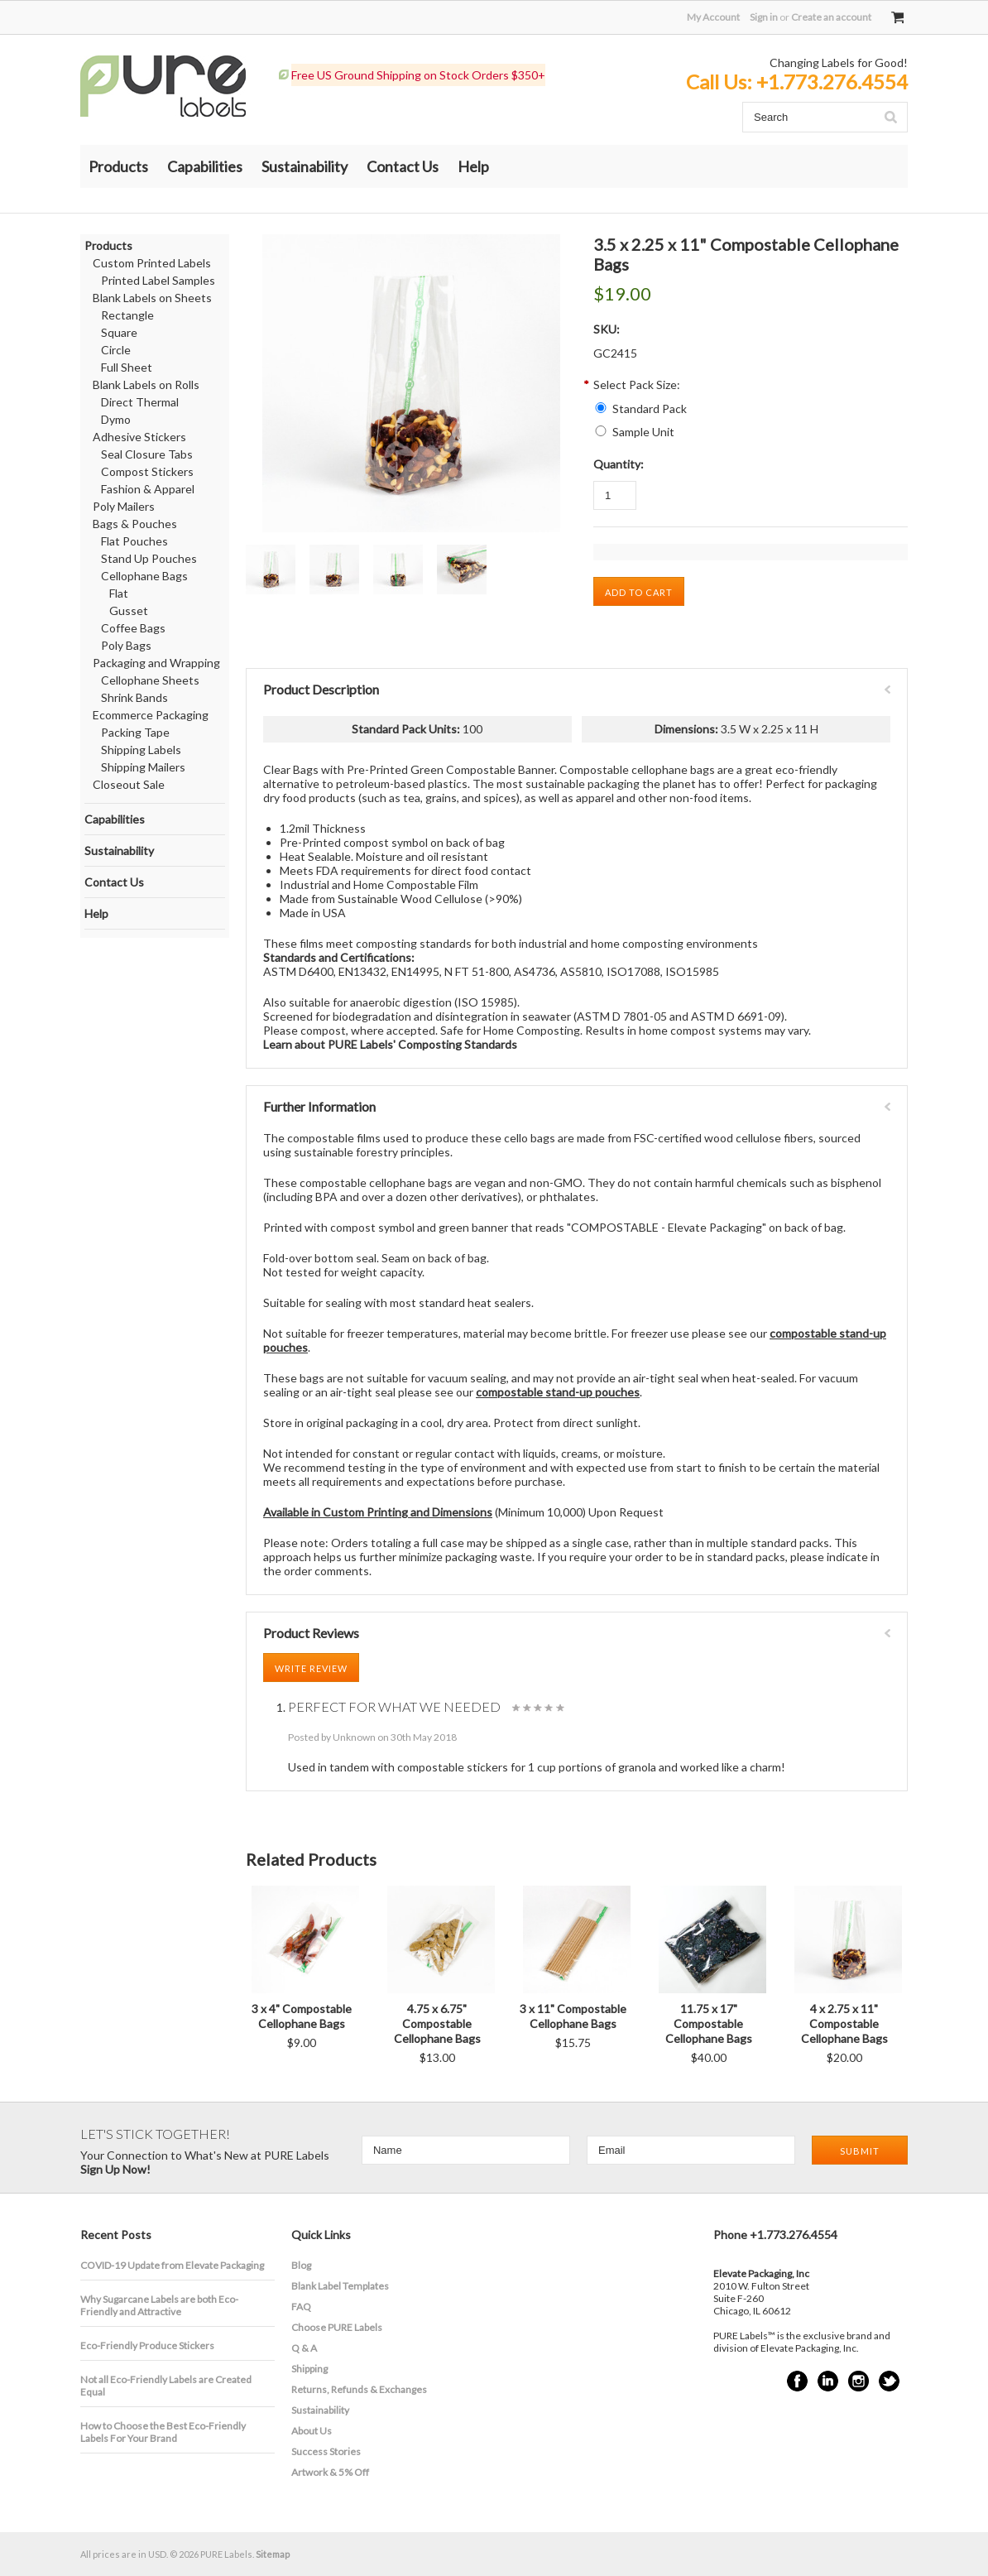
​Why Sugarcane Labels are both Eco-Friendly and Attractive (159, 2305)
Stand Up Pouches (149, 558)
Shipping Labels (141, 750)
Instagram (858, 2381)
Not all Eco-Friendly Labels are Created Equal (166, 2385)
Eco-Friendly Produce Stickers (147, 2345)
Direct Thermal (140, 402)
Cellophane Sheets (150, 680)
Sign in (764, 17)
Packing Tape (135, 732)
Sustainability (304, 166)
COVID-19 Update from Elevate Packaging (172, 2265)
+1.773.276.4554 (832, 82)
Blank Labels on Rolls (146, 384)
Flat (118, 593)
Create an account (831, 17)
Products (118, 166)
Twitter (889, 2381)
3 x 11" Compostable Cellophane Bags (573, 2016)
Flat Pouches (134, 541)
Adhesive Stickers (139, 437)
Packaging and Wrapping (156, 663)
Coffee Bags (133, 628)
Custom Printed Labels (152, 263)
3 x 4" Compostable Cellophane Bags (302, 2016)
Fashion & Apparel (147, 489)
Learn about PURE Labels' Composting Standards (390, 1044)
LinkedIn (828, 2381)
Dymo (116, 419)
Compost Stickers (147, 471)
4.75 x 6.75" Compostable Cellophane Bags (437, 2023)
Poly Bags (126, 645)
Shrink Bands (134, 697)
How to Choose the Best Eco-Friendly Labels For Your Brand (163, 2432)
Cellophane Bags (144, 576)
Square (119, 332)
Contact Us (403, 166)
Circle (116, 350)
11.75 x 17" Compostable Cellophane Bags (708, 2023)
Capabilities (204, 166)
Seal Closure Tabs (147, 454)
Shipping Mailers (143, 767)
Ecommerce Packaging (151, 715)
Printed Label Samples (158, 280)
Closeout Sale (129, 784)
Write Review (311, 1668)
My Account (713, 17)
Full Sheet (126, 367)
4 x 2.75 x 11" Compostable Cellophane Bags (844, 2023)
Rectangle (127, 315)
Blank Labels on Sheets (152, 298)
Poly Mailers (124, 506)
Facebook (797, 2381)
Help (473, 166)
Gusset (128, 610)
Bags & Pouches (135, 524)
